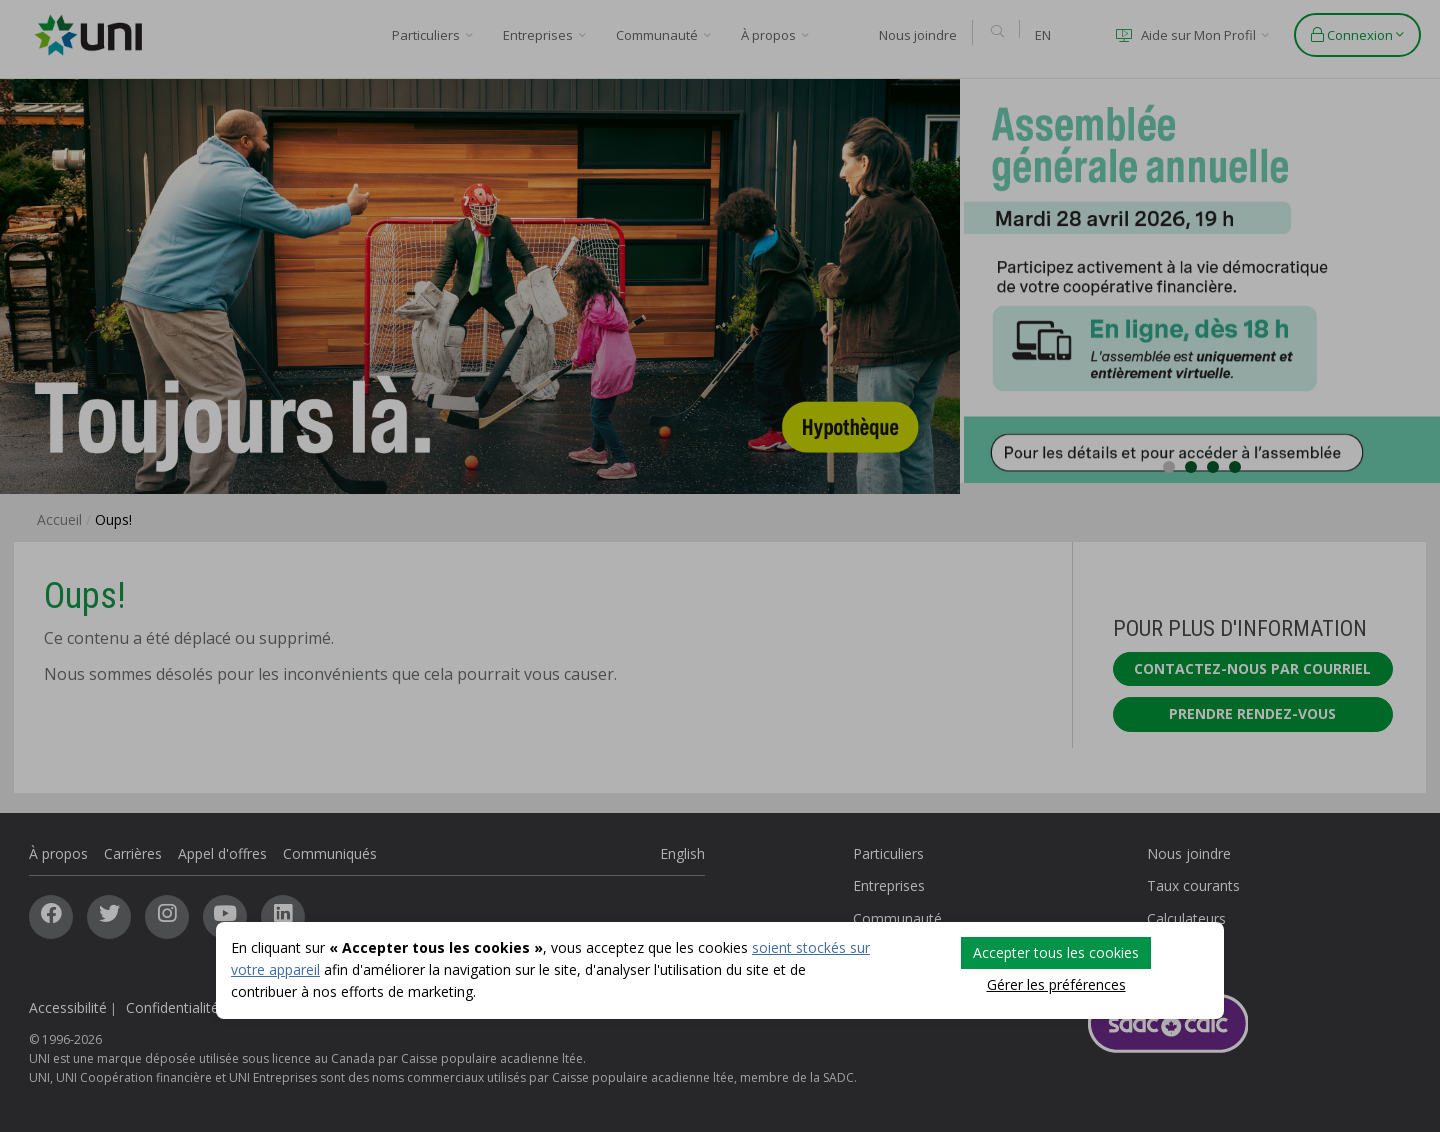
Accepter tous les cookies (1056, 952)
